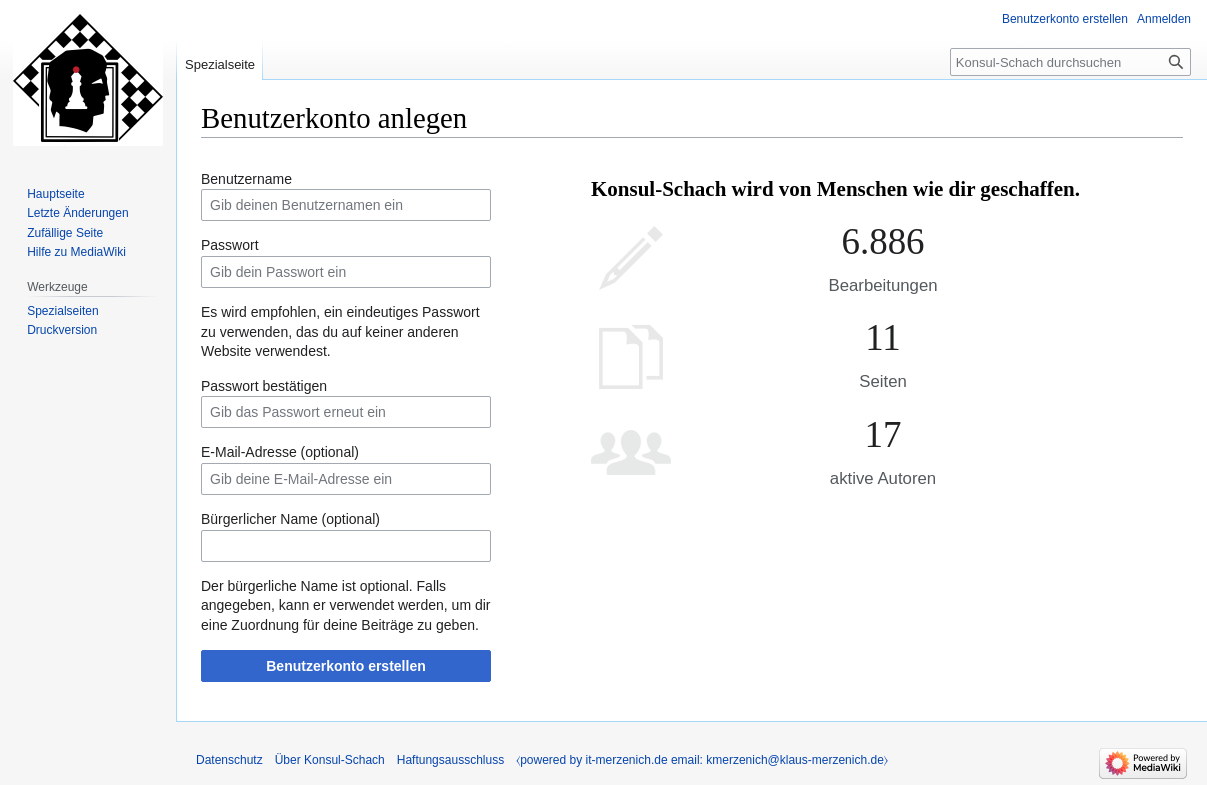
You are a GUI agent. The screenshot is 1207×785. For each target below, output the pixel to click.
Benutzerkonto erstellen (345, 666)
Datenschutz (229, 760)
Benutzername (246, 179)
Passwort (230, 245)
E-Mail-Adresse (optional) (280, 452)
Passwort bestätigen (264, 386)
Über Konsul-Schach (330, 760)
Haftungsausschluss (450, 760)
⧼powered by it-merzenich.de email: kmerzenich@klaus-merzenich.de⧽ (702, 760)
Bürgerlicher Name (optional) (290, 519)
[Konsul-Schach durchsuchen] (1070, 62)
